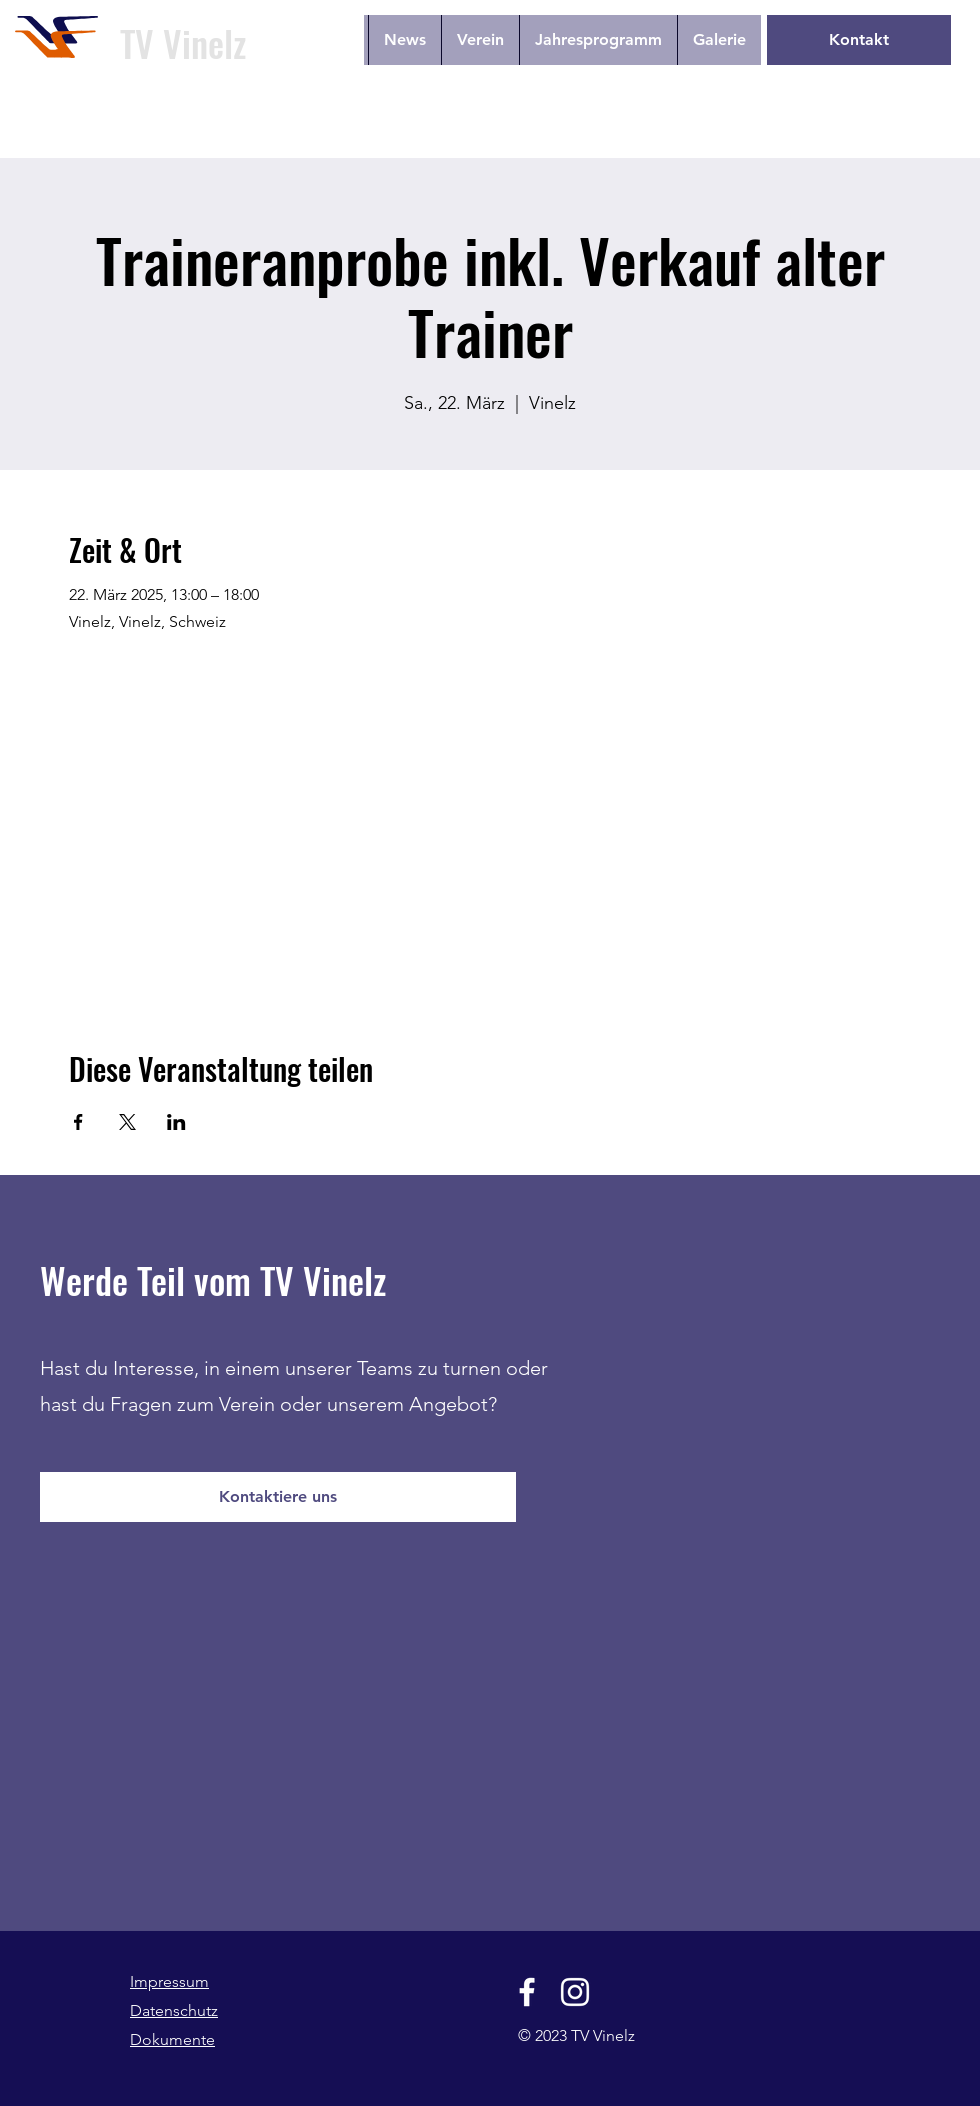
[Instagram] (575, 1992)
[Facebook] (527, 1992)
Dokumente (172, 2039)
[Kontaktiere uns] (278, 1497)
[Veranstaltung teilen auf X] (127, 1122)
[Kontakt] (859, 40)
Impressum (169, 1981)
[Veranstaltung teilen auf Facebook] (78, 1122)
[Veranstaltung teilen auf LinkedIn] (176, 1122)
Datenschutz (174, 2010)
